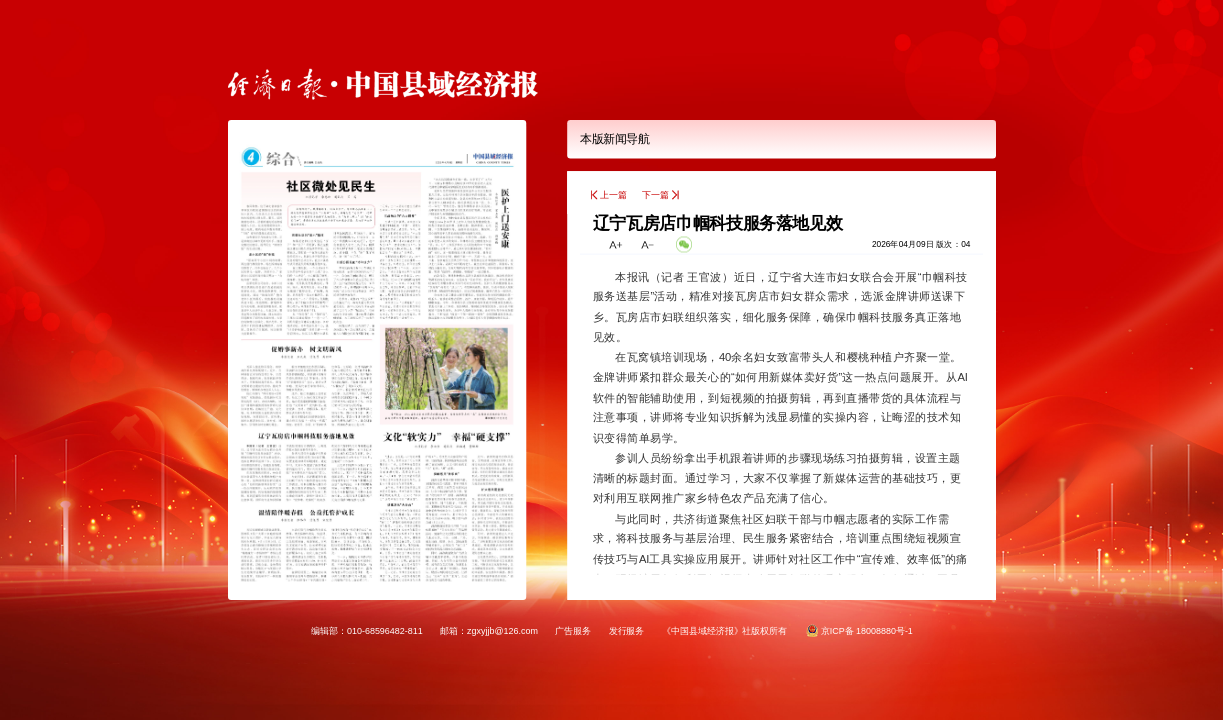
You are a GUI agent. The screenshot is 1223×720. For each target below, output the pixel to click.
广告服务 (573, 630)
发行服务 (626, 630)
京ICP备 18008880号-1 (866, 630)
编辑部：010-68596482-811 (367, 630)
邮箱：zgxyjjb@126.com (489, 630)
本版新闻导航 (614, 139)
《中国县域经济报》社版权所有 (723, 630)
